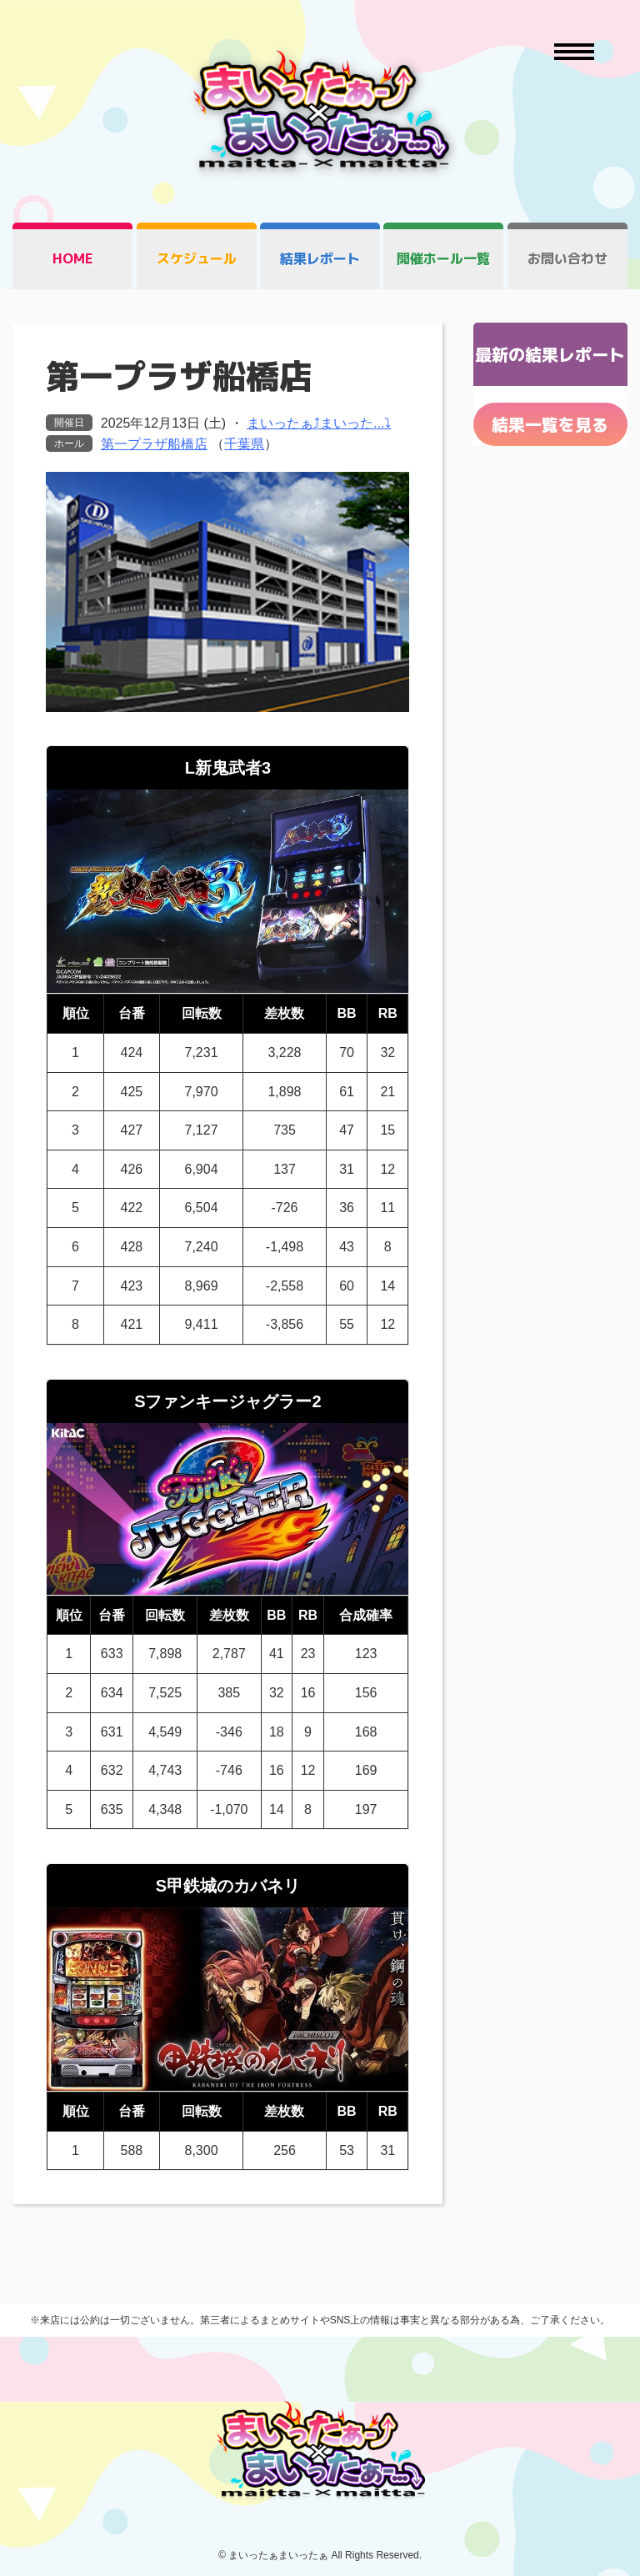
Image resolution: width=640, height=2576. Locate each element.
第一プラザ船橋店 (154, 444)
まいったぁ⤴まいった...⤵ (319, 423)
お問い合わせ (568, 258)
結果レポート (320, 258)
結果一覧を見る (550, 424)
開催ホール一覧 (443, 258)
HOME (72, 258)
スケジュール (197, 258)
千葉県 (244, 444)
